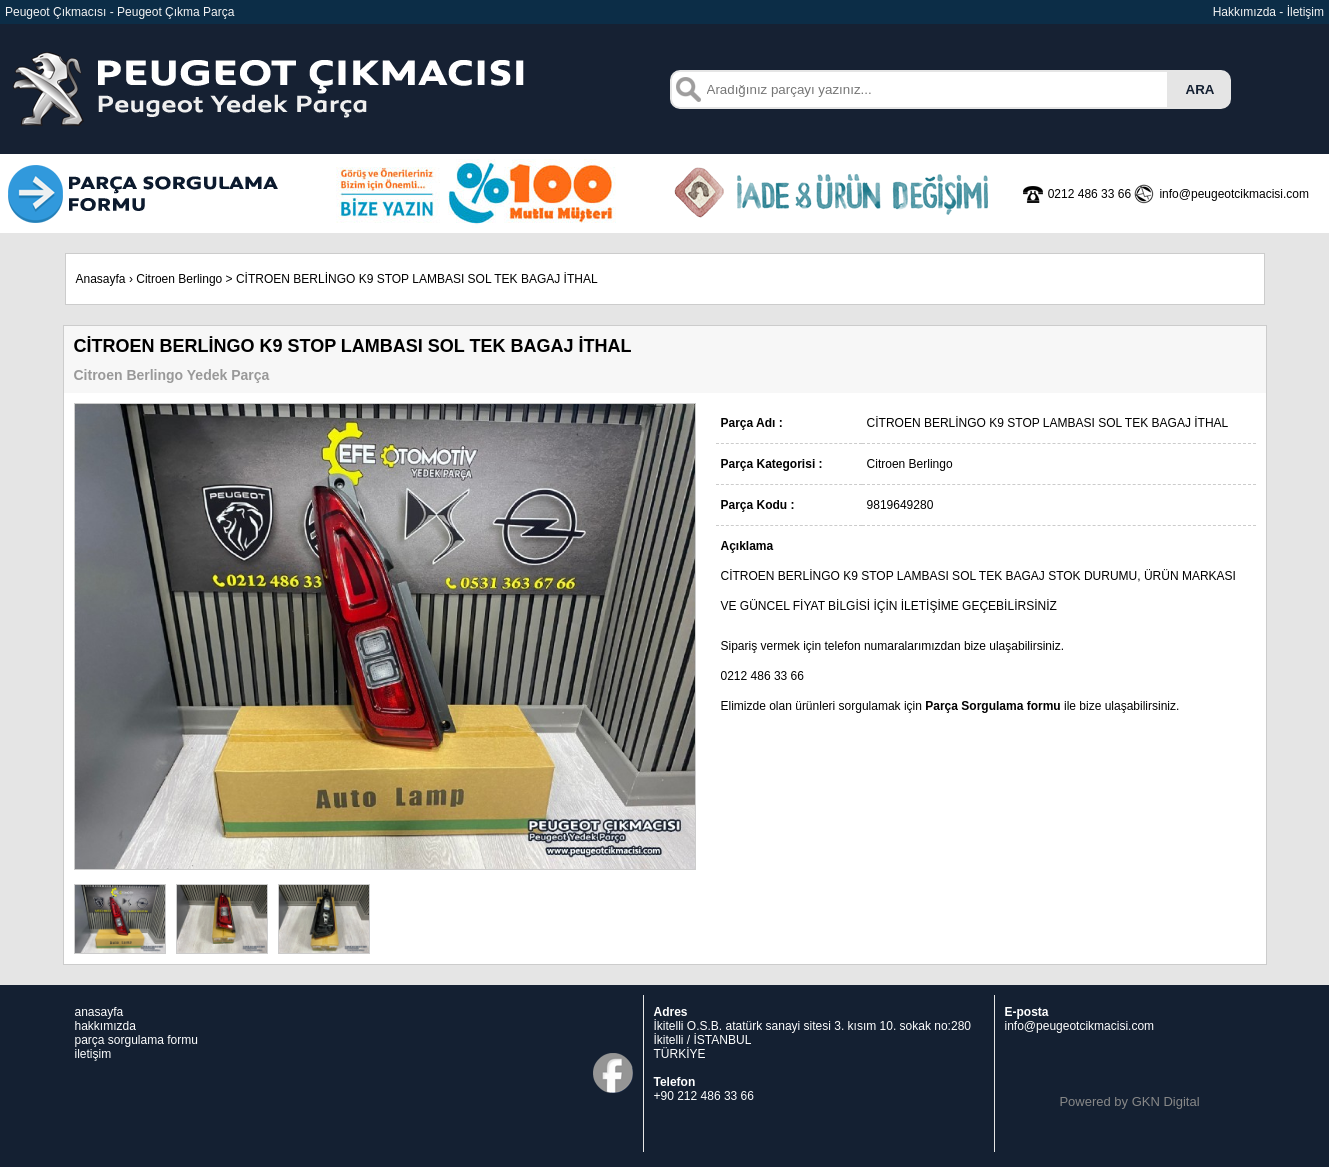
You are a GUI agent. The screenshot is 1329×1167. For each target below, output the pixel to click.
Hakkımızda (1244, 12)
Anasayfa (101, 279)
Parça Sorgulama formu (992, 706)
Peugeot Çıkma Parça (175, 12)
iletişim (93, 1054)
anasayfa (99, 1012)
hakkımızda (105, 1026)
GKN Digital (1166, 1101)
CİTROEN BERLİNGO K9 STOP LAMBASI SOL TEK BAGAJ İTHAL (417, 279)
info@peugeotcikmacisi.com (1080, 1026)
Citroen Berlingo (179, 279)
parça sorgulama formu (136, 1040)
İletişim (1305, 12)
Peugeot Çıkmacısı (55, 12)
